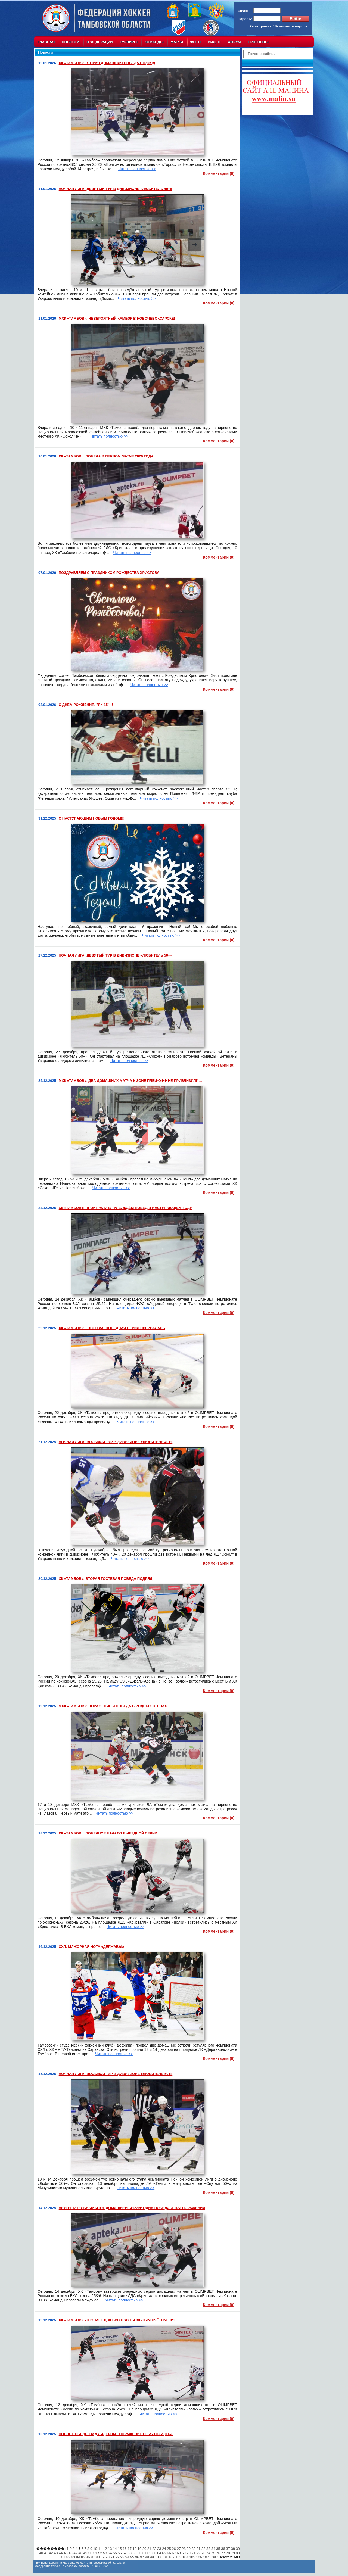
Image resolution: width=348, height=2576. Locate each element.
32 (203, 2549)
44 (61, 2553)
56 (120, 2553)
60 (139, 2553)
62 (149, 2553)
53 (105, 2553)
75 (213, 2553)
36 (223, 2549)
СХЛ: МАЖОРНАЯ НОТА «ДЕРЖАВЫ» (91, 1947)
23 (159, 2549)
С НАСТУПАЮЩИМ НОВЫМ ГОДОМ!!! (92, 818)
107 (206, 2557)
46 (70, 2553)
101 (165, 2557)
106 (199, 2557)
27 (179, 2549)
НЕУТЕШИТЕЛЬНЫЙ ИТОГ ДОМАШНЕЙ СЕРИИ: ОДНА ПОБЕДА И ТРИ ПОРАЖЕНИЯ (132, 2208)
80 (238, 2553)
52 (100, 2553)
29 (189, 2549)
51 (95, 2553)
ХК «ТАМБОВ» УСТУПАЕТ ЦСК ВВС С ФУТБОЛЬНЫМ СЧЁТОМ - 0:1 (117, 2320)
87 (93, 2557)
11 (100, 2549)
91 (112, 2557)
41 (46, 2553)
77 (223, 2553)
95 (132, 2557)
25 (169, 2549)
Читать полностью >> (137, 169)
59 (134, 2553)
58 (129, 2553)
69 (184, 2553)
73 (203, 2553)
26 (174, 2549)
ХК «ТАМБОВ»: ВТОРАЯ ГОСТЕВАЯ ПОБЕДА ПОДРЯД (106, 1579)
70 (189, 2553)
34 (213, 2549)
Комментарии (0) (218, 173)
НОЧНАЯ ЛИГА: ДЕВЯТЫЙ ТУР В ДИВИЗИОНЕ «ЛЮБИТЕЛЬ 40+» (115, 189)
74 (208, 2553)
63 (154, 2553)
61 (144, 2553)
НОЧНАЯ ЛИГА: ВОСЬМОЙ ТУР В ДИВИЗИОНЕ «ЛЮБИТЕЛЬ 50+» (116, 2074)
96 (137, 2557)
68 (179, 2553)
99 (152, 2557)
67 (174, 2553)
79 (233, 2553)
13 (110, 2549)
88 (98, 2557)
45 (65, 2553)
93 (122, 2557)
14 (115, 2549)
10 (95, 2549)
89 (102, 2557)
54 (110, 2553)
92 (117, 2557)
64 (159, 2553)
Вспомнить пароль (291, 26)
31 (198, 2549)
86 (88, 2557)
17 (129, 2549)
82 (68, 2557)
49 (85, 2553)
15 (120, 2549)
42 (51, 2553)
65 (164, 2553)
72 (198, 2553)
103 (178, 2557)
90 (107, 2557)
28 (184, 2549)
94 (127, 2557)
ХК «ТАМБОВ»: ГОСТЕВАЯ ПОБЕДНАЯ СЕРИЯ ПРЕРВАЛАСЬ (112, 1328)
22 (154, 2549)
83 (73, 2557)
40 (41, 2553)
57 (124, 2553)
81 (63, 2557)
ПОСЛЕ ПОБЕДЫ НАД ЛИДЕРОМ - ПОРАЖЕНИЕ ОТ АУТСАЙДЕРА (116, 2434)
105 (192, 2557)
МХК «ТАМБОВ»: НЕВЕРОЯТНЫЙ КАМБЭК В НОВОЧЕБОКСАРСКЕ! (117, 318)
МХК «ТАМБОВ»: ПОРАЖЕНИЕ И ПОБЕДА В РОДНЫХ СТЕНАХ (113, 1706)
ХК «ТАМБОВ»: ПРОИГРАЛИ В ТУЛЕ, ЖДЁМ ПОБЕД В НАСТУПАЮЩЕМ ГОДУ (125, 1208)
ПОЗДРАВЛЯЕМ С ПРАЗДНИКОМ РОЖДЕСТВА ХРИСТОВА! (110, 573)
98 (147, 2557)
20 (144, 2549)
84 (78, 2557)
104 (185, 2557)
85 (83, 2557)
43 (56, 2553)
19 (139, 2549)
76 (218, 2553)
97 (142, 2557)
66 (169, 2553)
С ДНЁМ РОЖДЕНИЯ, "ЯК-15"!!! (86, 705)
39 (238, 2549)
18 (134, 2549)
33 (208, 2549)
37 (228, 2549)
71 (193, 2553)
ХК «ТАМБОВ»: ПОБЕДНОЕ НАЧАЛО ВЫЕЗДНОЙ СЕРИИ (108, 1833)
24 (164, 2549)
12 (105, 2549)
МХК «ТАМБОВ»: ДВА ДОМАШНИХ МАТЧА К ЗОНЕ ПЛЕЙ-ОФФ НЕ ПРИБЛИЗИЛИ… (130, 1081)
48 (80, 2553)
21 (149, 2549)
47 (75, 2553)
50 (90, 2553)
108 (213, 2557)
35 (218, 2549)
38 (233, 2549)
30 (193, 2549)
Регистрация (260, 26)
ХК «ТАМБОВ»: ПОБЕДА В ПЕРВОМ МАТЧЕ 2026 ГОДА (106, 456)
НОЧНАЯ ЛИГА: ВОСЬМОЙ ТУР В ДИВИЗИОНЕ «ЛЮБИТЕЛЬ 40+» (116, 1442)
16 (124, 2549)
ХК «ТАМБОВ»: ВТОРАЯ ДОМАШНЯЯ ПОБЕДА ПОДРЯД (107, 63)
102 (172, 2557)
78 (228, 2553)
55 (115, 2553)
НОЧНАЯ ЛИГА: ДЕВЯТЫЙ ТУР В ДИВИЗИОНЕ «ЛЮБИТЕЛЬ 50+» (115, 955)
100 (158, 2557)
